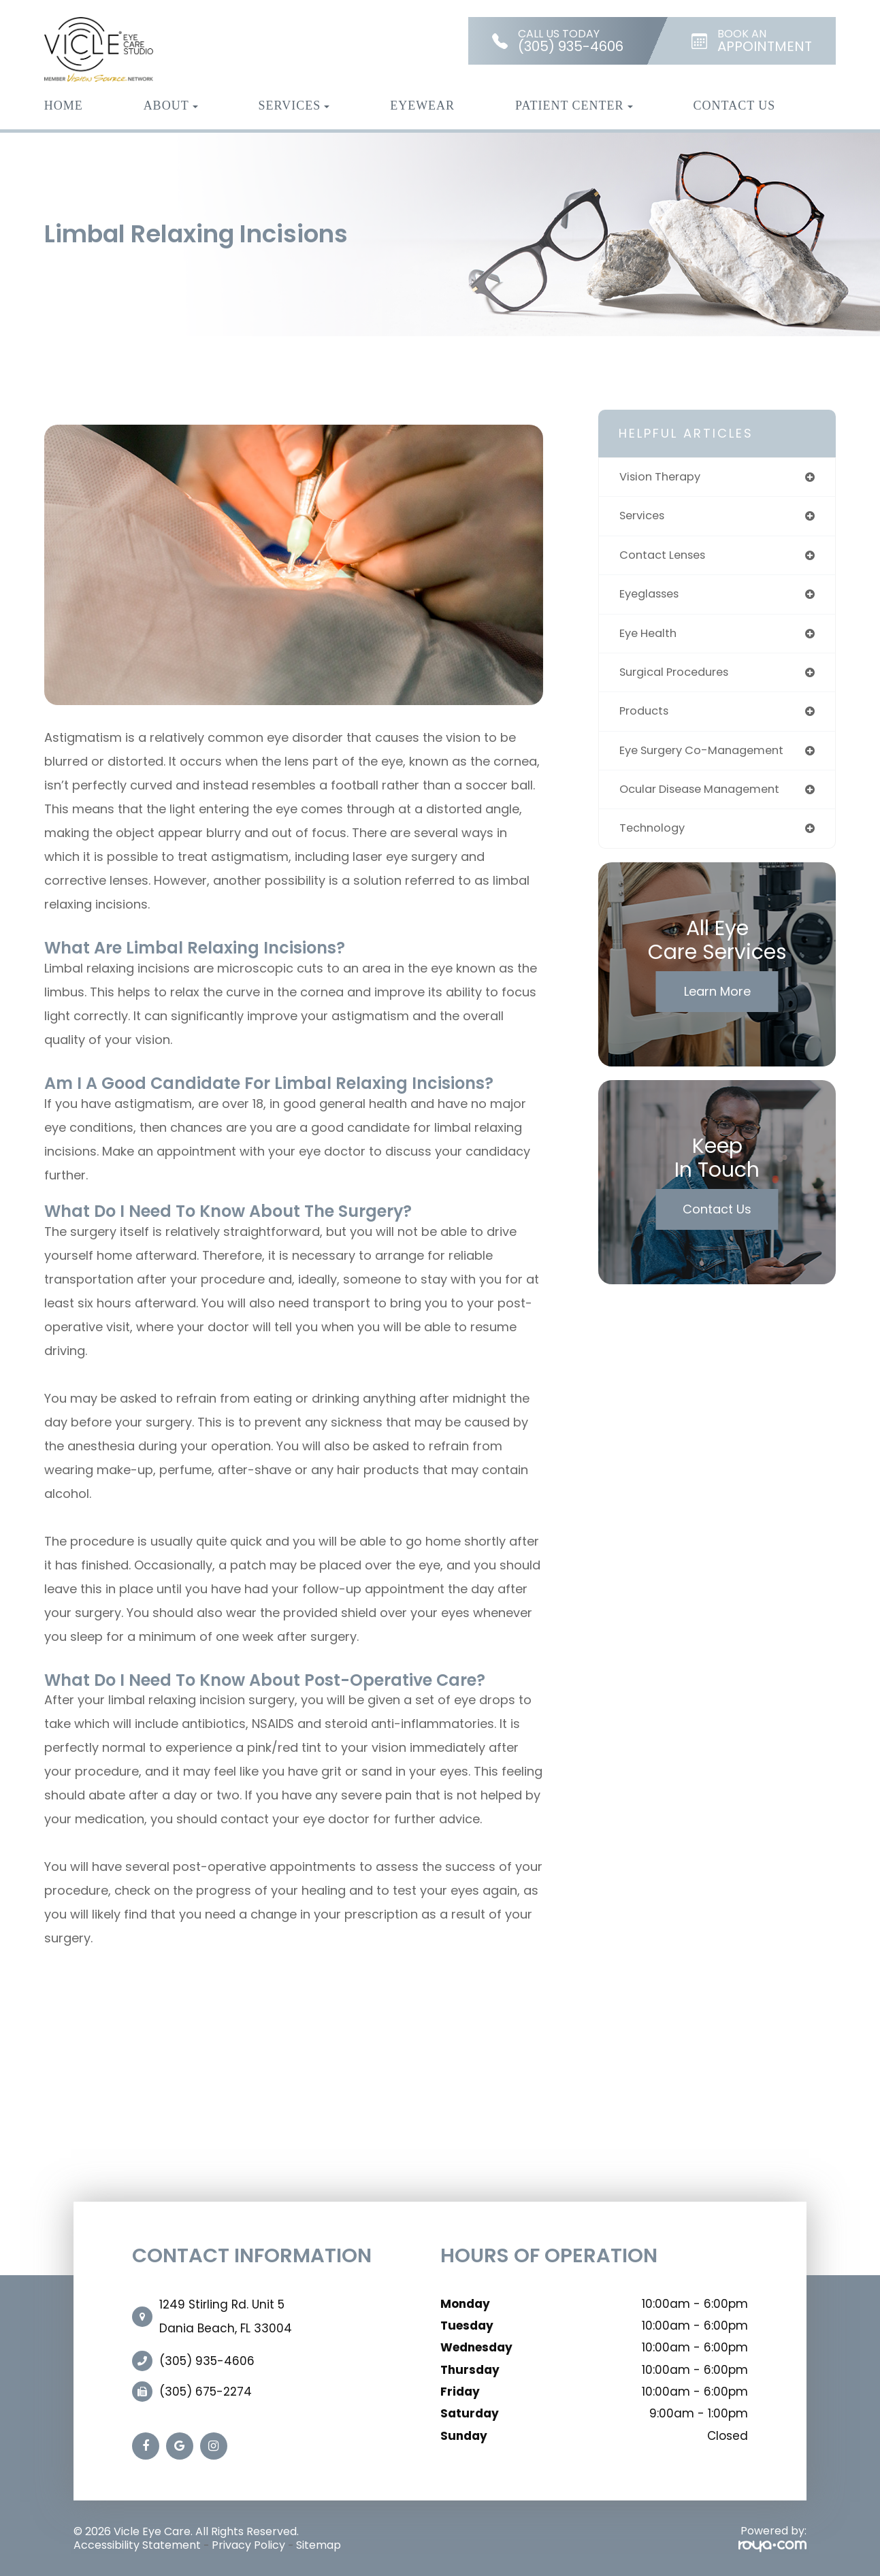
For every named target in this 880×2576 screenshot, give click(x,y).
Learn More (717, 1000)
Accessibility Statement (137, 2545)
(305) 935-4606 (207, 2361)
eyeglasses (653, 597)
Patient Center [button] (574, 105)
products (645, 716)
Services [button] (294, 105)
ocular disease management (707, 797)
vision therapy (663, 477)
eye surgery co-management (708, 757)
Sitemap (318, 2545)
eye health (650, 637)
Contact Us (735, 105)
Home (63, 105)
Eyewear (422, 105)
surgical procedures (678, 676)
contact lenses (666, 557)
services (644, 517)
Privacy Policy (248, 2545)
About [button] (171, 105)
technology (654, 836)
